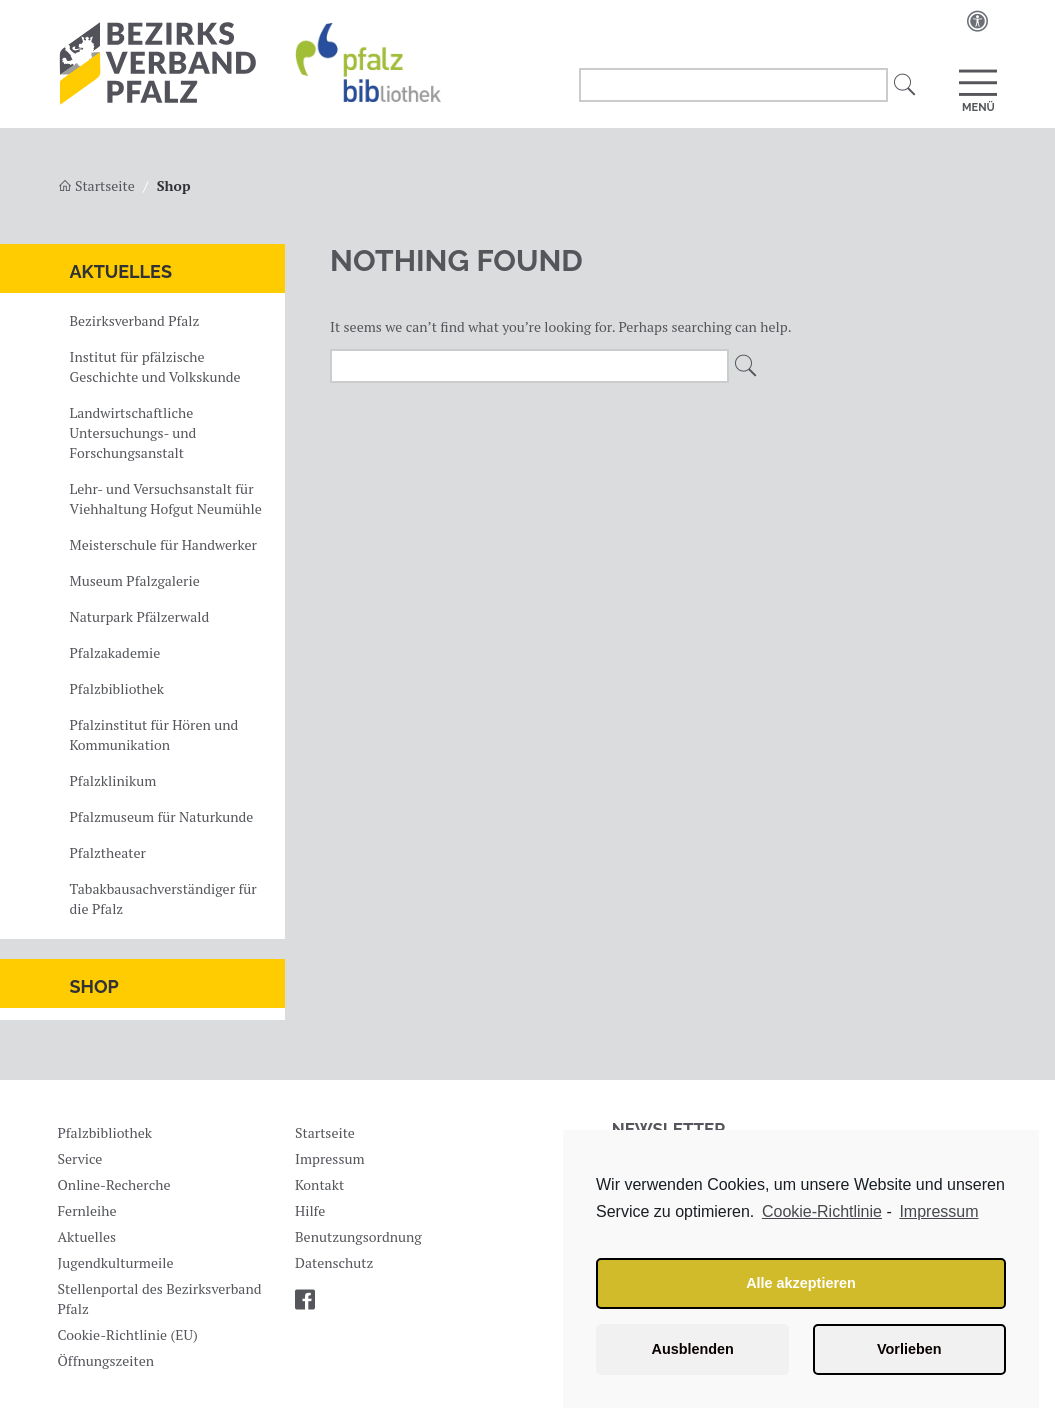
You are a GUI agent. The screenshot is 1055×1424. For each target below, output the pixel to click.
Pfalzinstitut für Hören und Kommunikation (154, 734)
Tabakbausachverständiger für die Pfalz (163, 898)
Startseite (96, 185)
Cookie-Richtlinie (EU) (127, 1334)
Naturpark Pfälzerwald (140, 616)
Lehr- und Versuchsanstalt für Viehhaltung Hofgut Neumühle (166, 498)
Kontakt (319, 1184)
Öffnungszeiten (105, 1360)
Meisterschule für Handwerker (163, 544)
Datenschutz (334, 1262)
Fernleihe (86, 1210)
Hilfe (310, 1210)
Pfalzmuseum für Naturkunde (162, 816)
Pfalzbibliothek (117, 688)
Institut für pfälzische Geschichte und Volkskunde (155, 366)
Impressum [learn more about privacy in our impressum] (938, 1211)
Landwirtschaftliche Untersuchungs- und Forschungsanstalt (133, 432)
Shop (94, 986)
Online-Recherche (113, 1184)
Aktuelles (121, 271)
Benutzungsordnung (358, 1236)
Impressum (330, 1158)
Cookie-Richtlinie (822, 1211)
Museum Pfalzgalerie (135, 580)
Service (79, 1158)
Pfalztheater (108, 852)
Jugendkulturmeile (115, 1262)
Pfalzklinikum (113, 780)
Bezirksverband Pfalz (135, 320)
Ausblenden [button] (693, 1349)
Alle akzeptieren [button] (801, 1283)
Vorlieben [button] (909, 1349)
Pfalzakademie (115, 652)
